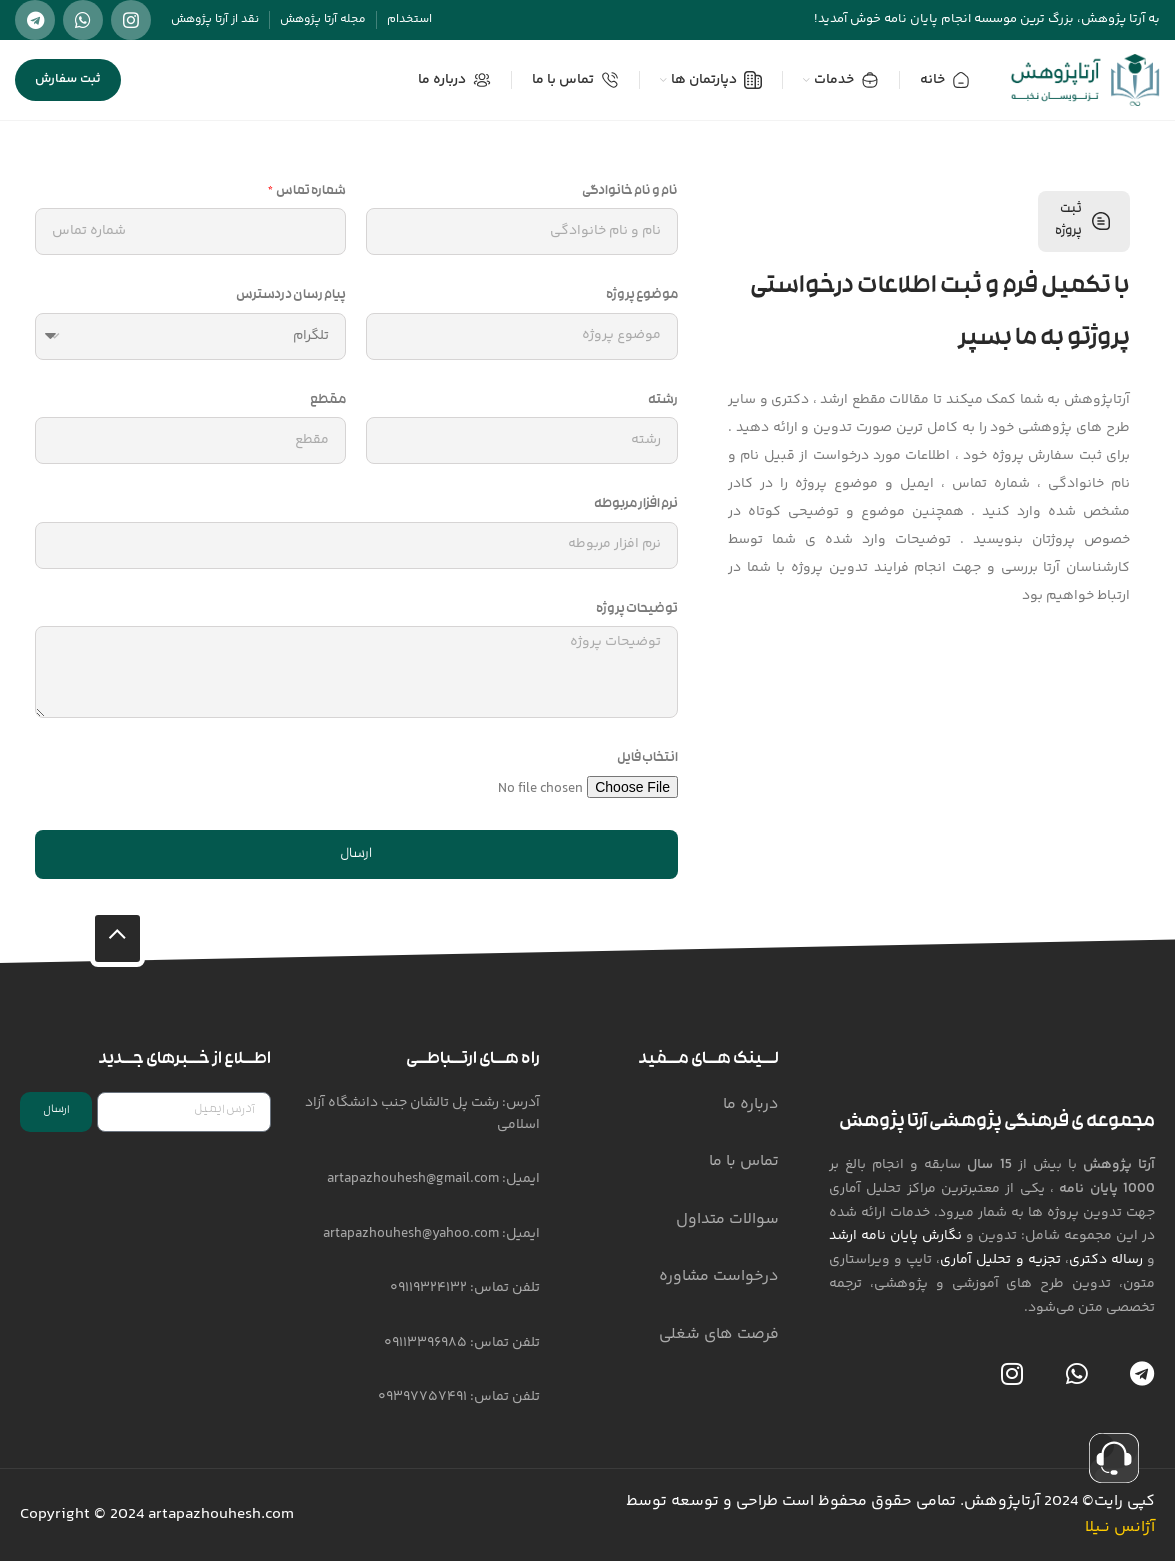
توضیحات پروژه (637, 610)
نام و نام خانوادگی (630, 192)
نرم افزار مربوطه (636, 505)
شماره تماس (310, 192)
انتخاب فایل (647, 759)
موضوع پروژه (642, 296)
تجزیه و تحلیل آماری (1000, 1260)
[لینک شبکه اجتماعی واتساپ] (83, 20)
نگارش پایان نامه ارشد (895, 1236)
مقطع (328, 401)
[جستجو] (162, 80)
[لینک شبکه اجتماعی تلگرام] (35, 20)
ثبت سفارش (68, 79)
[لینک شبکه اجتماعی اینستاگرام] (131, 20)
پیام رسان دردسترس (291, 296)
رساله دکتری (1106, 1260)
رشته (663, 401)
